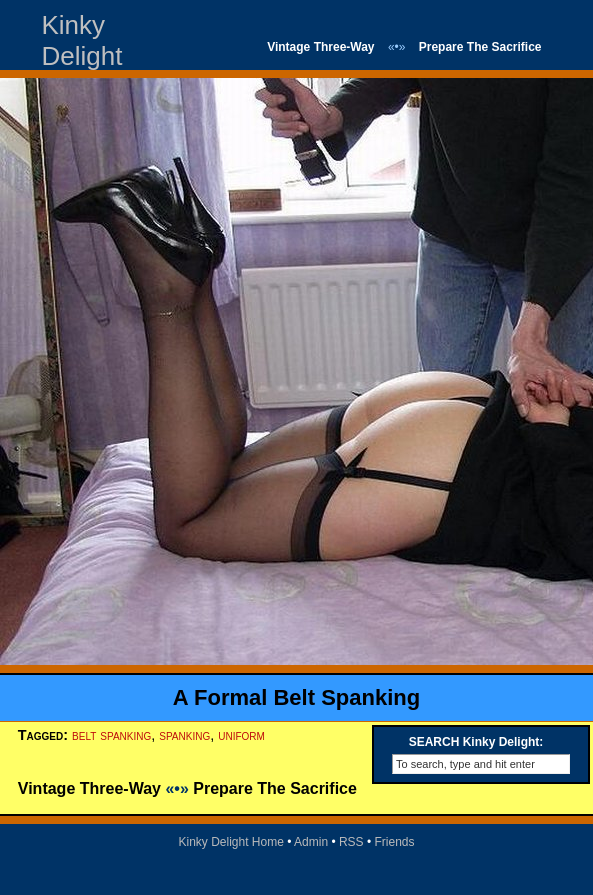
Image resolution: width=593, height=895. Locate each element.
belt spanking (111, 735)
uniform (241, 735)
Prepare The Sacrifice (480, 47)
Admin (311, 842)
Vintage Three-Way (320, 47)
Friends (395, 842)
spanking (184, 735)
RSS (351, 842)
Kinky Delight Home (230, 842)
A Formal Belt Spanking (296, 697)
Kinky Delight (82, 40)
